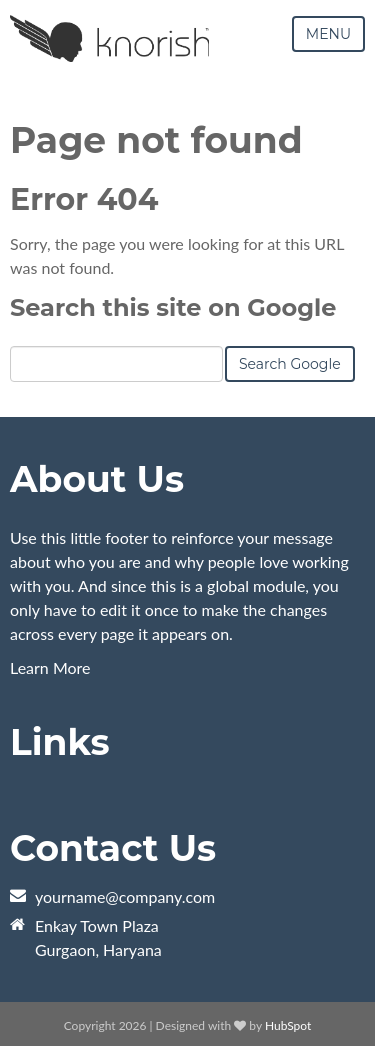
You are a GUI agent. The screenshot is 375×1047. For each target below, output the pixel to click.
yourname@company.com (125, 896)
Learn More (50, 667)
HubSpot (288, 1025)
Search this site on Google (173, 307)
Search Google (290, 364)
